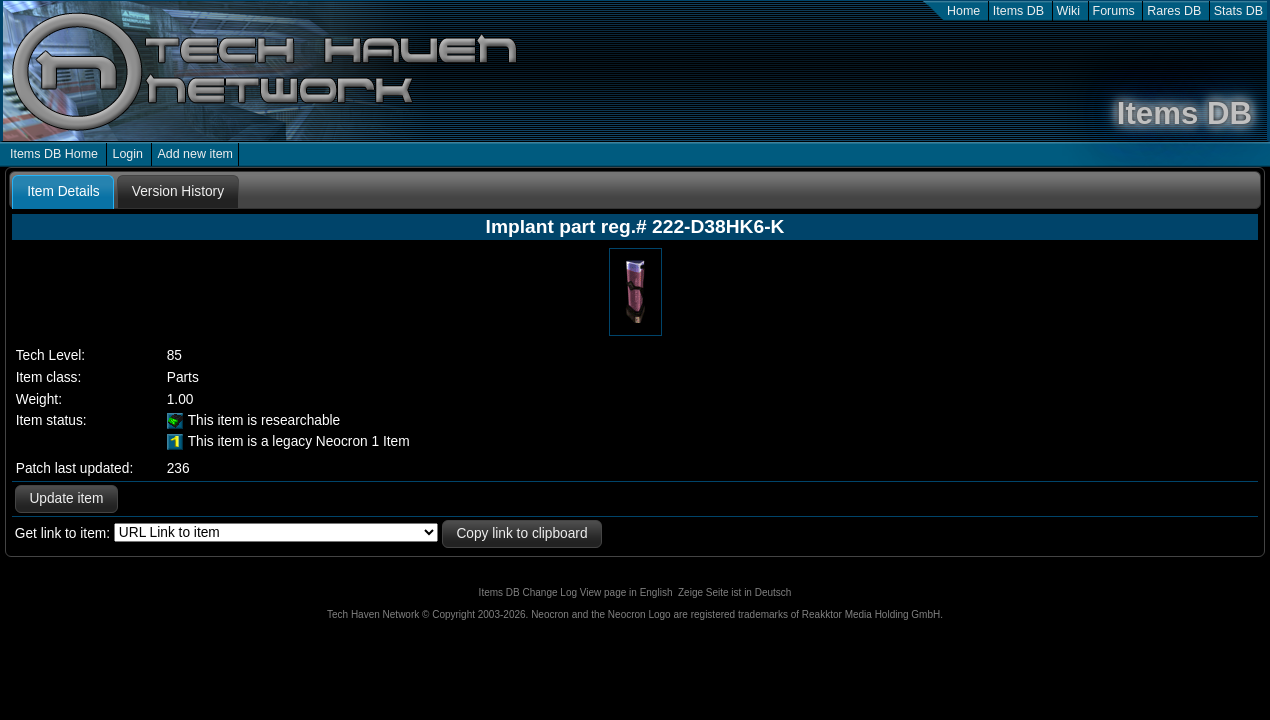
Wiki (1069, 11)
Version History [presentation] (178, 191)
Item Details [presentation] (63, 191)
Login (127, 154)
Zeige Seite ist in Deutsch (734, 592)
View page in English (626, 592)
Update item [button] (66, 498)
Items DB (1018, 11)
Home (963, 11)
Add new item (195, 154)
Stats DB (1238, 11)
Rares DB (1174, 11)
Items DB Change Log (528, 592)
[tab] (63, 192)
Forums (1114, 11)
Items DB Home (54, 154)
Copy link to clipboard (521, 533)
